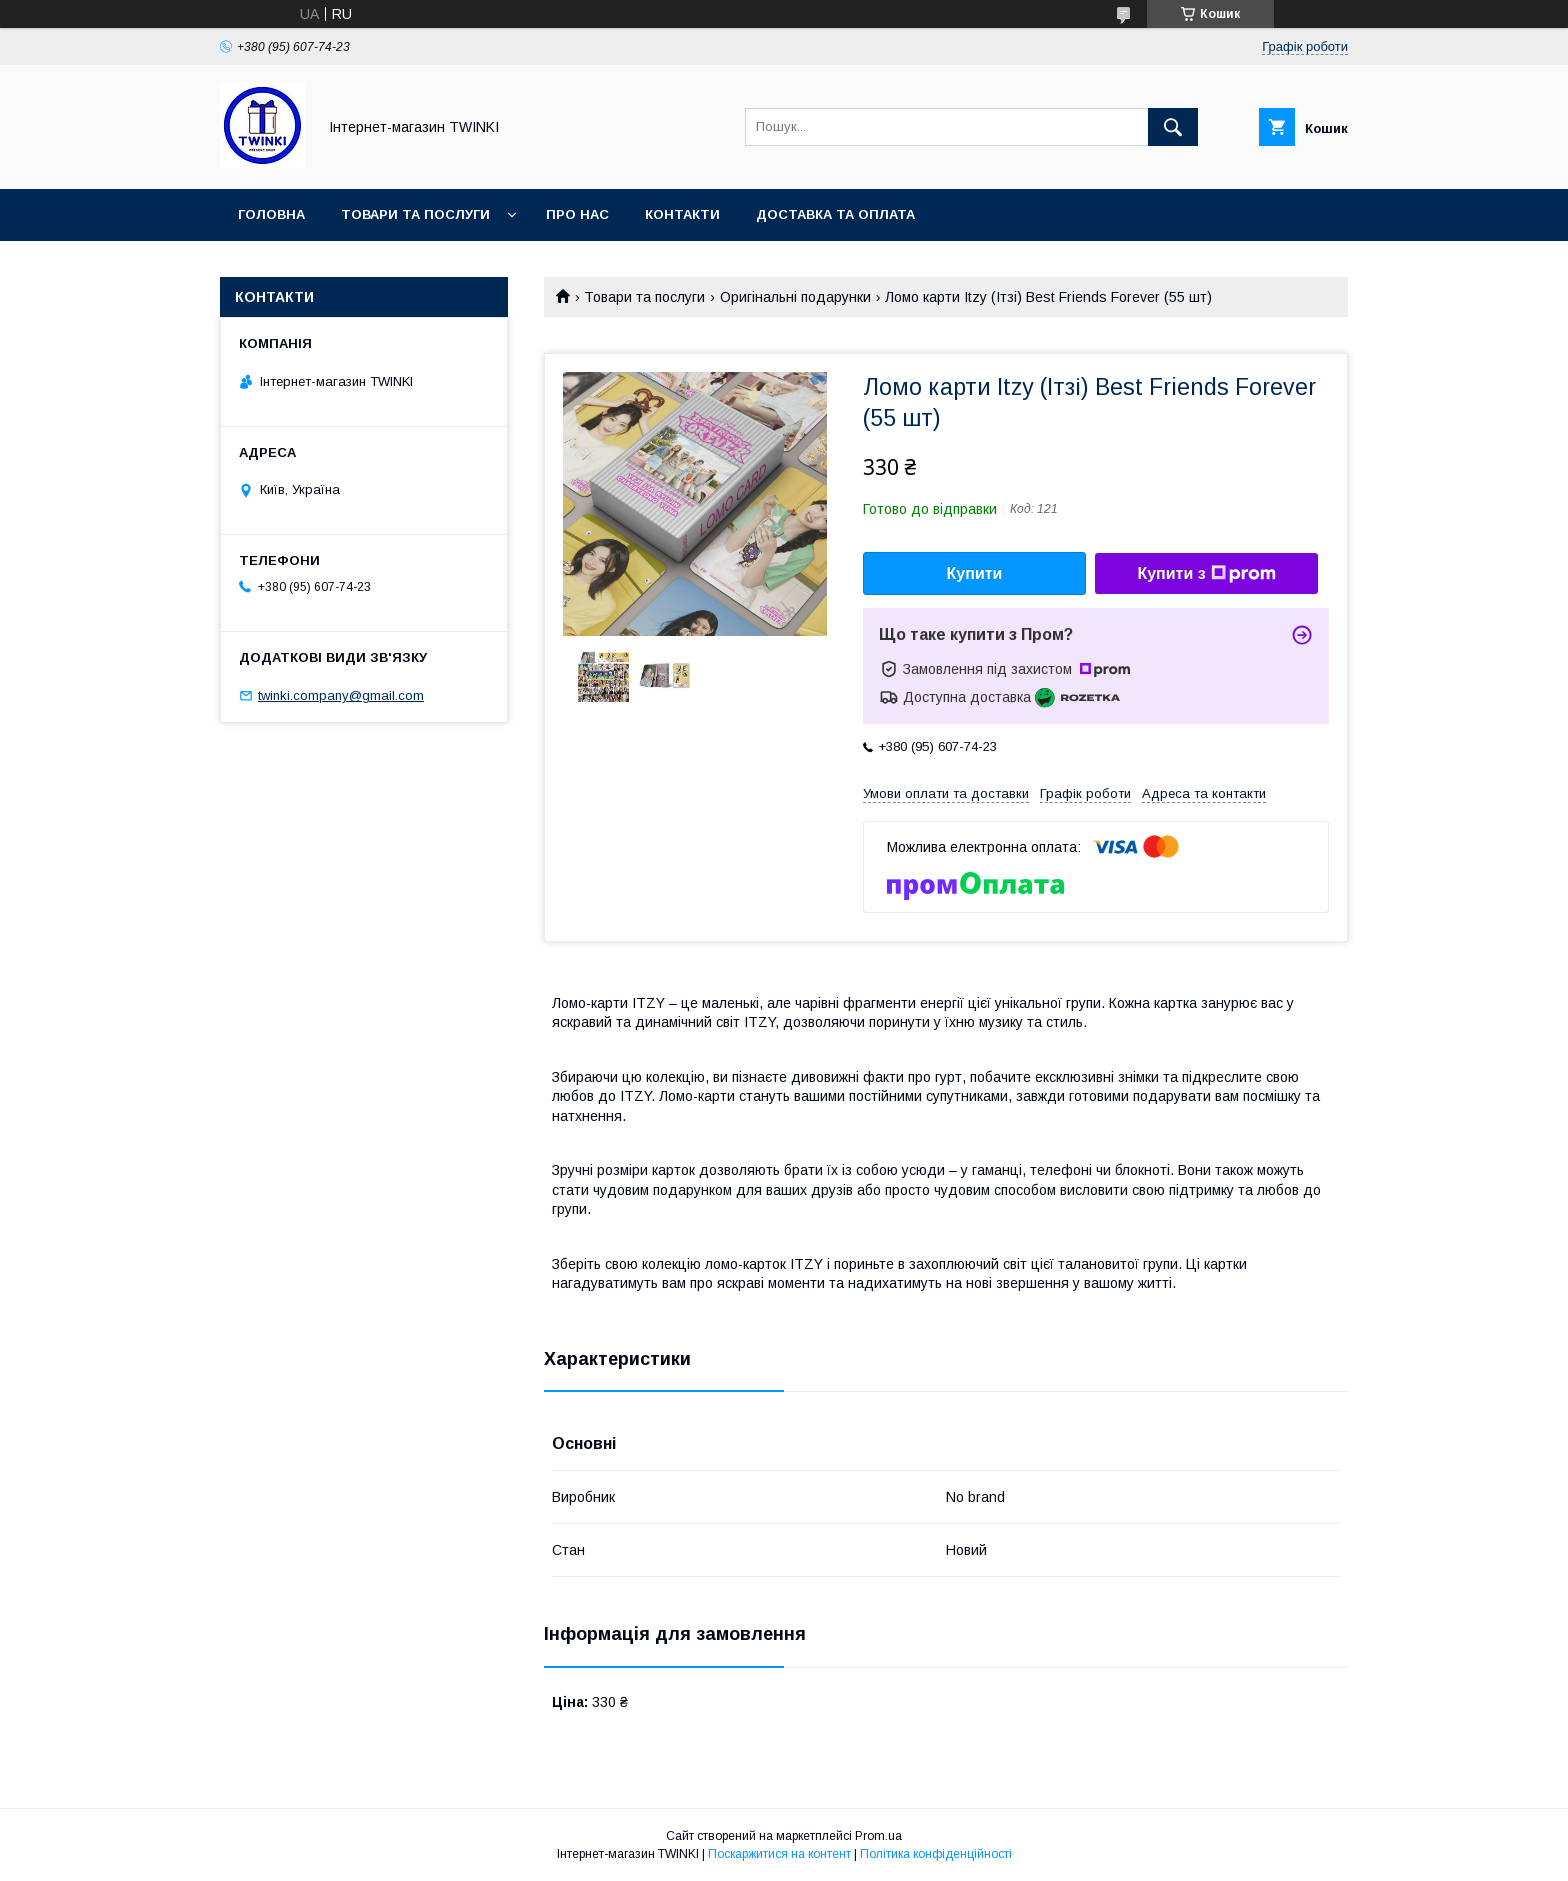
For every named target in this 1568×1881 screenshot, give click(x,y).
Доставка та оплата (835, 214)
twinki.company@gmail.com (341, 695)
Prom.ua (878, 1836)
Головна (271, 214)
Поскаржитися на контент (779, 1854)
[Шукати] (1173, 127)
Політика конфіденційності (936, 1854)
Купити (975, 573)
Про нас (577, 214)
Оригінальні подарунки (795, 297)
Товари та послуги (415, 214)
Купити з (1206, 574)
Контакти (682, 214)
